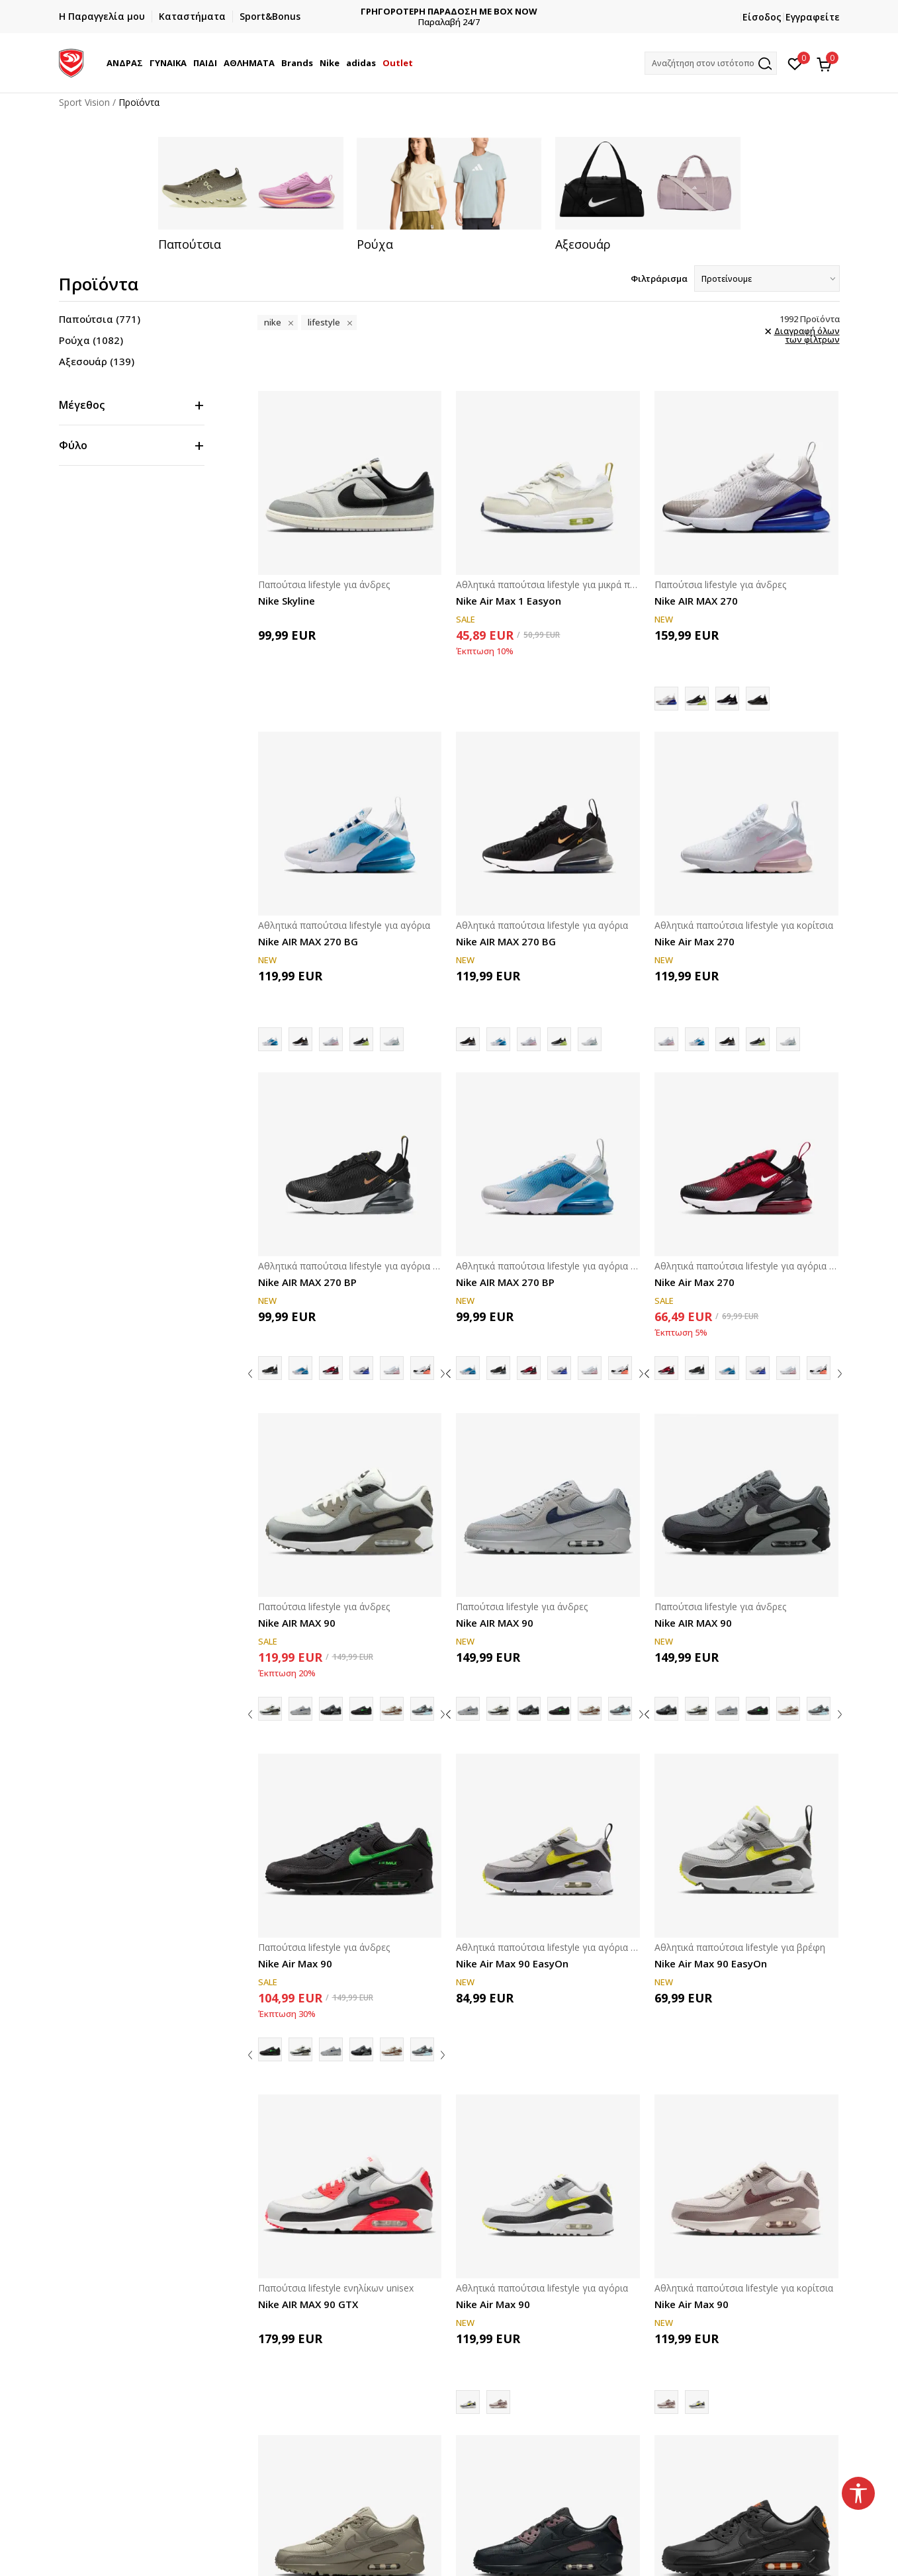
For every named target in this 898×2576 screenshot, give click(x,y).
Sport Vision (84, 102)
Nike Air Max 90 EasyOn (512, 1963)
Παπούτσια (99, 318)
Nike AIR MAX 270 (696, 600)
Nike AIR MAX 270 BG (308, 941)
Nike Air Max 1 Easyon (508, 600)
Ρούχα (91, 340)
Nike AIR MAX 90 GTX (308, 2304)
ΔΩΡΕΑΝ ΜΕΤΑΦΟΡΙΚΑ (393, 12)
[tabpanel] (251, 194)
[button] (711, 63)
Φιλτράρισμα (659, 278)
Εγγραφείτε (813, 17)
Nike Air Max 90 (295, 1963)
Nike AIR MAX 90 (297, 1622)
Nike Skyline (286, 600)
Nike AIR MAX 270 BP (307, 1282)
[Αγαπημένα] (795, 63)
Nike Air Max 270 (694, 941)
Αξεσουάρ (96, 361)
